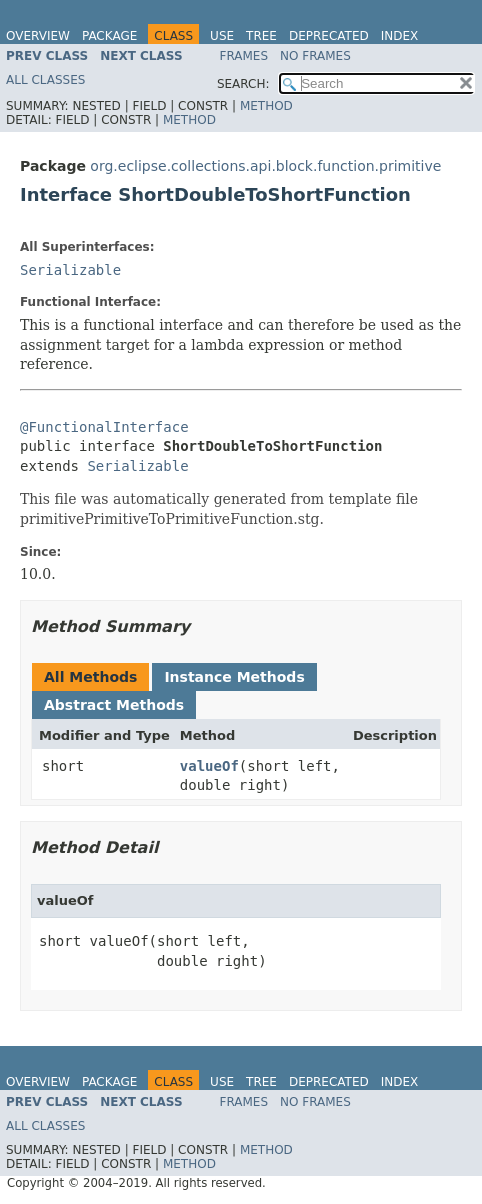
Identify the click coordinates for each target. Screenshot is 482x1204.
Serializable (70, 270)
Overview (38, 36)
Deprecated (329, 36)
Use (222, 36)
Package (109, 36)
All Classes (45, 80)
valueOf (209, 766)
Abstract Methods (114, 705)
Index (400, 36)
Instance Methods (234, 677)
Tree (261, 36)
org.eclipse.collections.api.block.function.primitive (265, 166)
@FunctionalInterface (104, 427)
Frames (244, 56)
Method (266, 106)
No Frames (315, 56)
